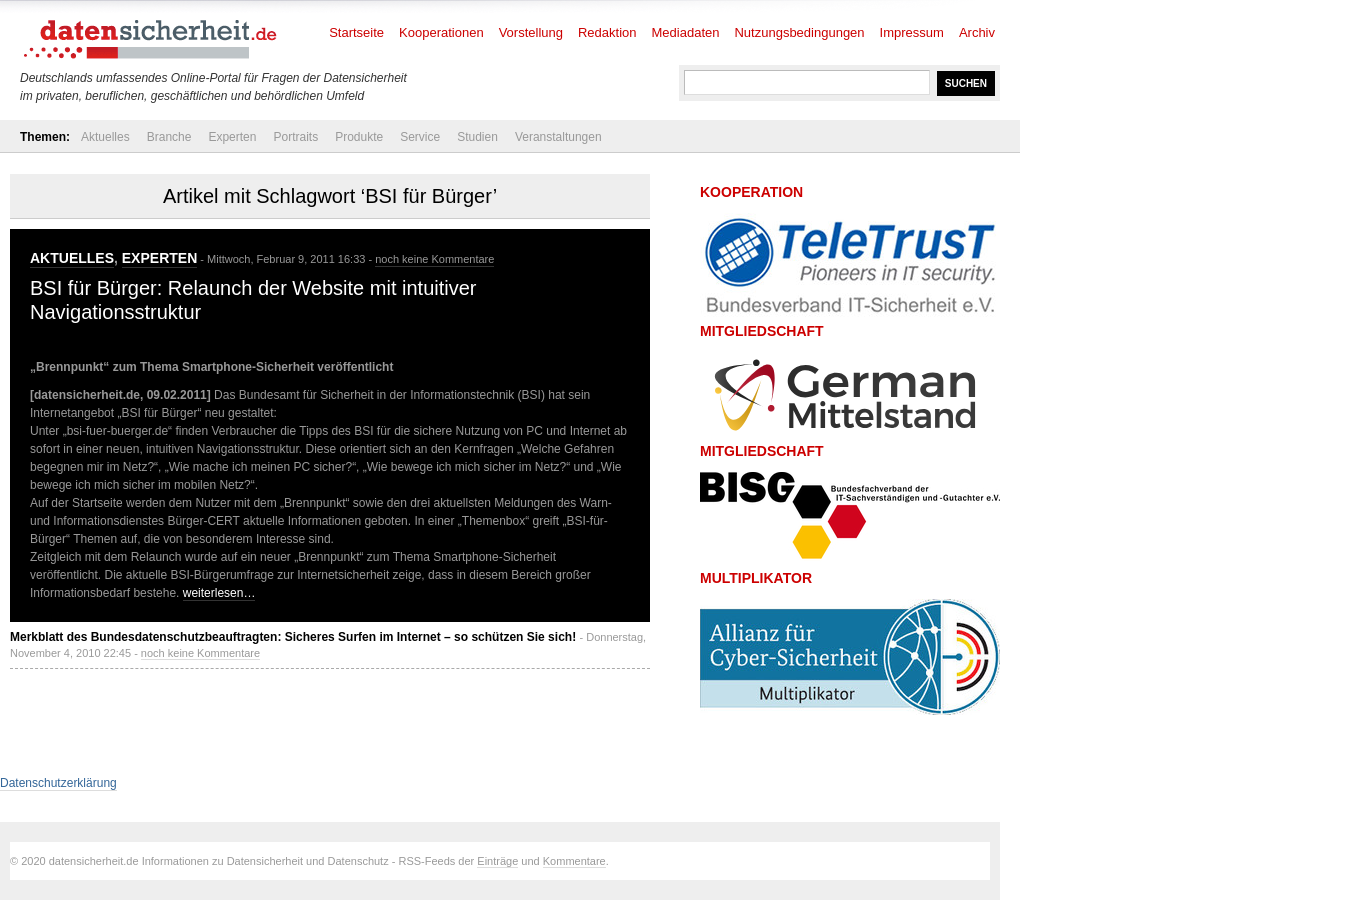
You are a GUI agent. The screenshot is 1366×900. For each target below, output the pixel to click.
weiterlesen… (219, 593)
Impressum (912, 32)
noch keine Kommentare (434, 259)
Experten (232, 137)
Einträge (497, 861)
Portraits (295, 137)
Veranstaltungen (558, 137)
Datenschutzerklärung (58, 783)
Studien (477, 137)
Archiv (977, 32)
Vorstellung (531, 32)
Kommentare (574, 861)
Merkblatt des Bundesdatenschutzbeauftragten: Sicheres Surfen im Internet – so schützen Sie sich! (293, 637)
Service (420, 137)
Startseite (356, 32)
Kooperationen (441, 32)
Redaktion (607, 32)
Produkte (359, 137)
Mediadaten (686, 32)
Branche (169, 137)
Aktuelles (105, 137)
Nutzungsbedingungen (799, 32)
